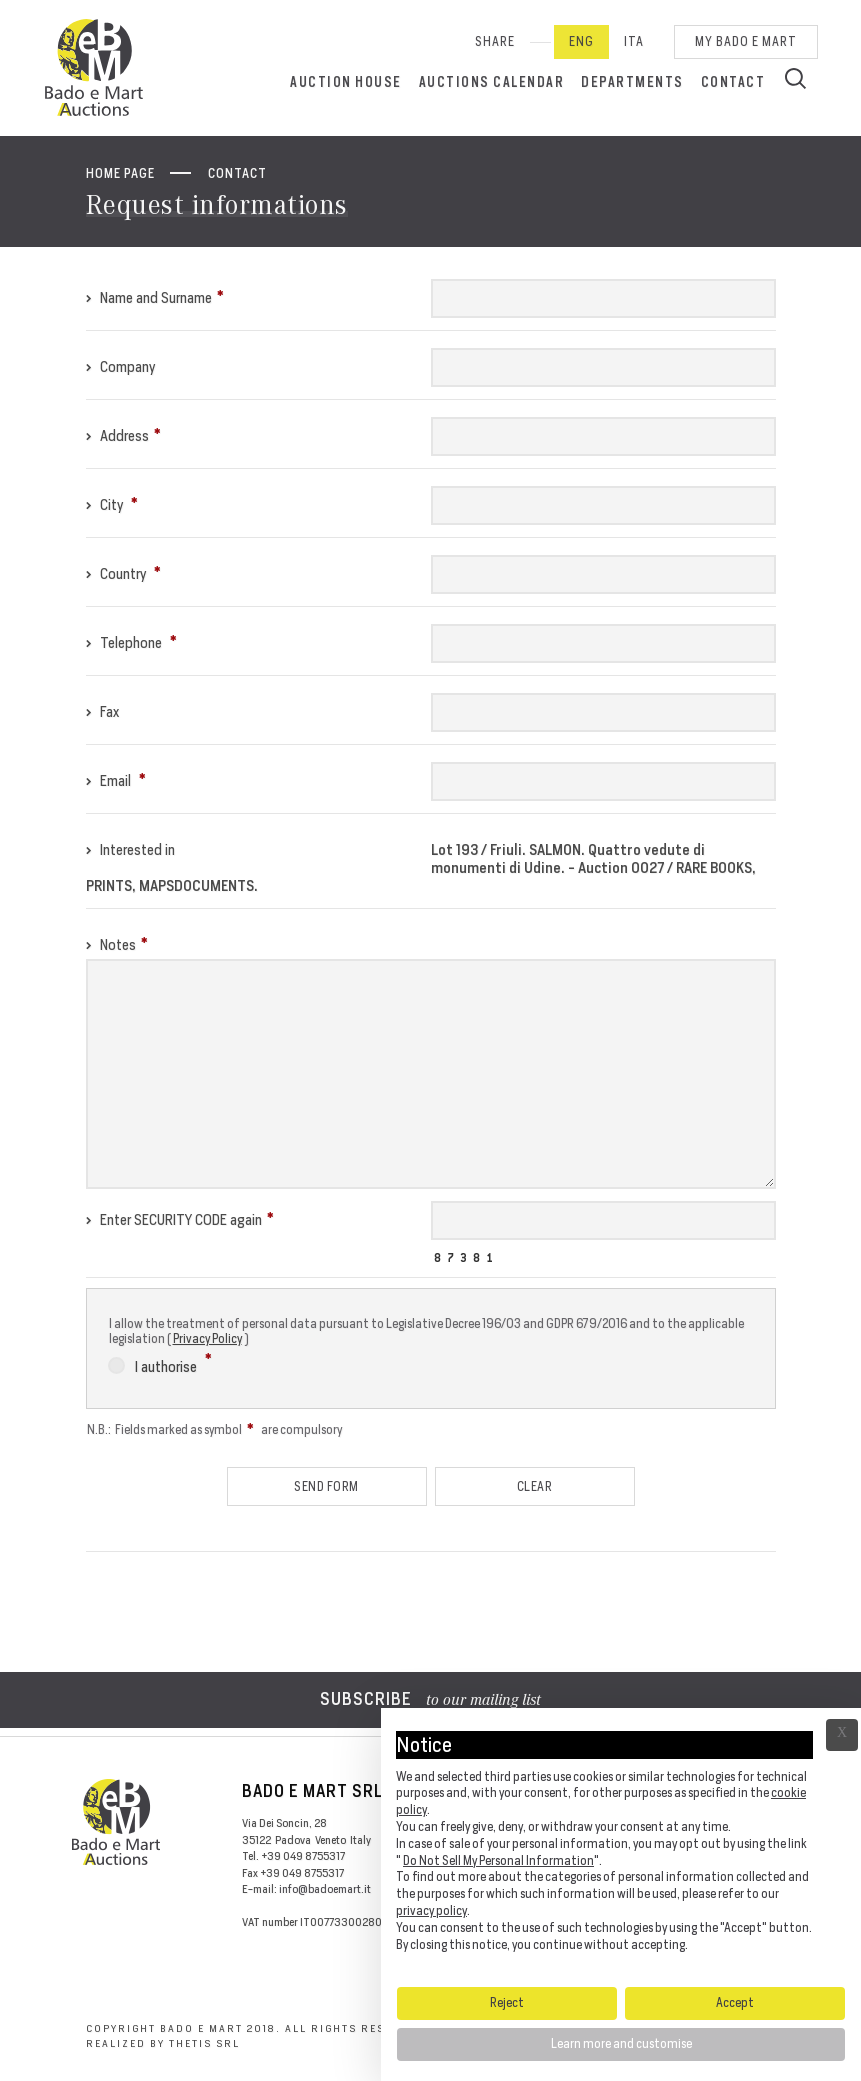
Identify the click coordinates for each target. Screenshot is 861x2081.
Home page (120, 173)
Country (123, 573)
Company (120, 366)
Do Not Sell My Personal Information (498, 1860)
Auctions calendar (492, 82)
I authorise (160, 1363)
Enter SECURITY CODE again (180, 1219)
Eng (581, 41)
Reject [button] (507, 2002)
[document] (621, 1846)
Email (116, 780)
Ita (634, 41)
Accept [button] (735, 2002)
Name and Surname (155, 297)
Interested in (130, 849)
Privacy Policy (207, 1338)
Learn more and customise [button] (621, 2043)
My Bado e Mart (746, 41)
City (112, 504)
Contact (733, 82)
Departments (632, 82)
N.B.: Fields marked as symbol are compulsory (214, 1429)
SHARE (495, 41)
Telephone (131, 642)
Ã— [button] (842, 1735)
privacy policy (431, 1910)
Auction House (346, 82)
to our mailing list (430, 1701)
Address (123, 435)
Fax (102, 711)
